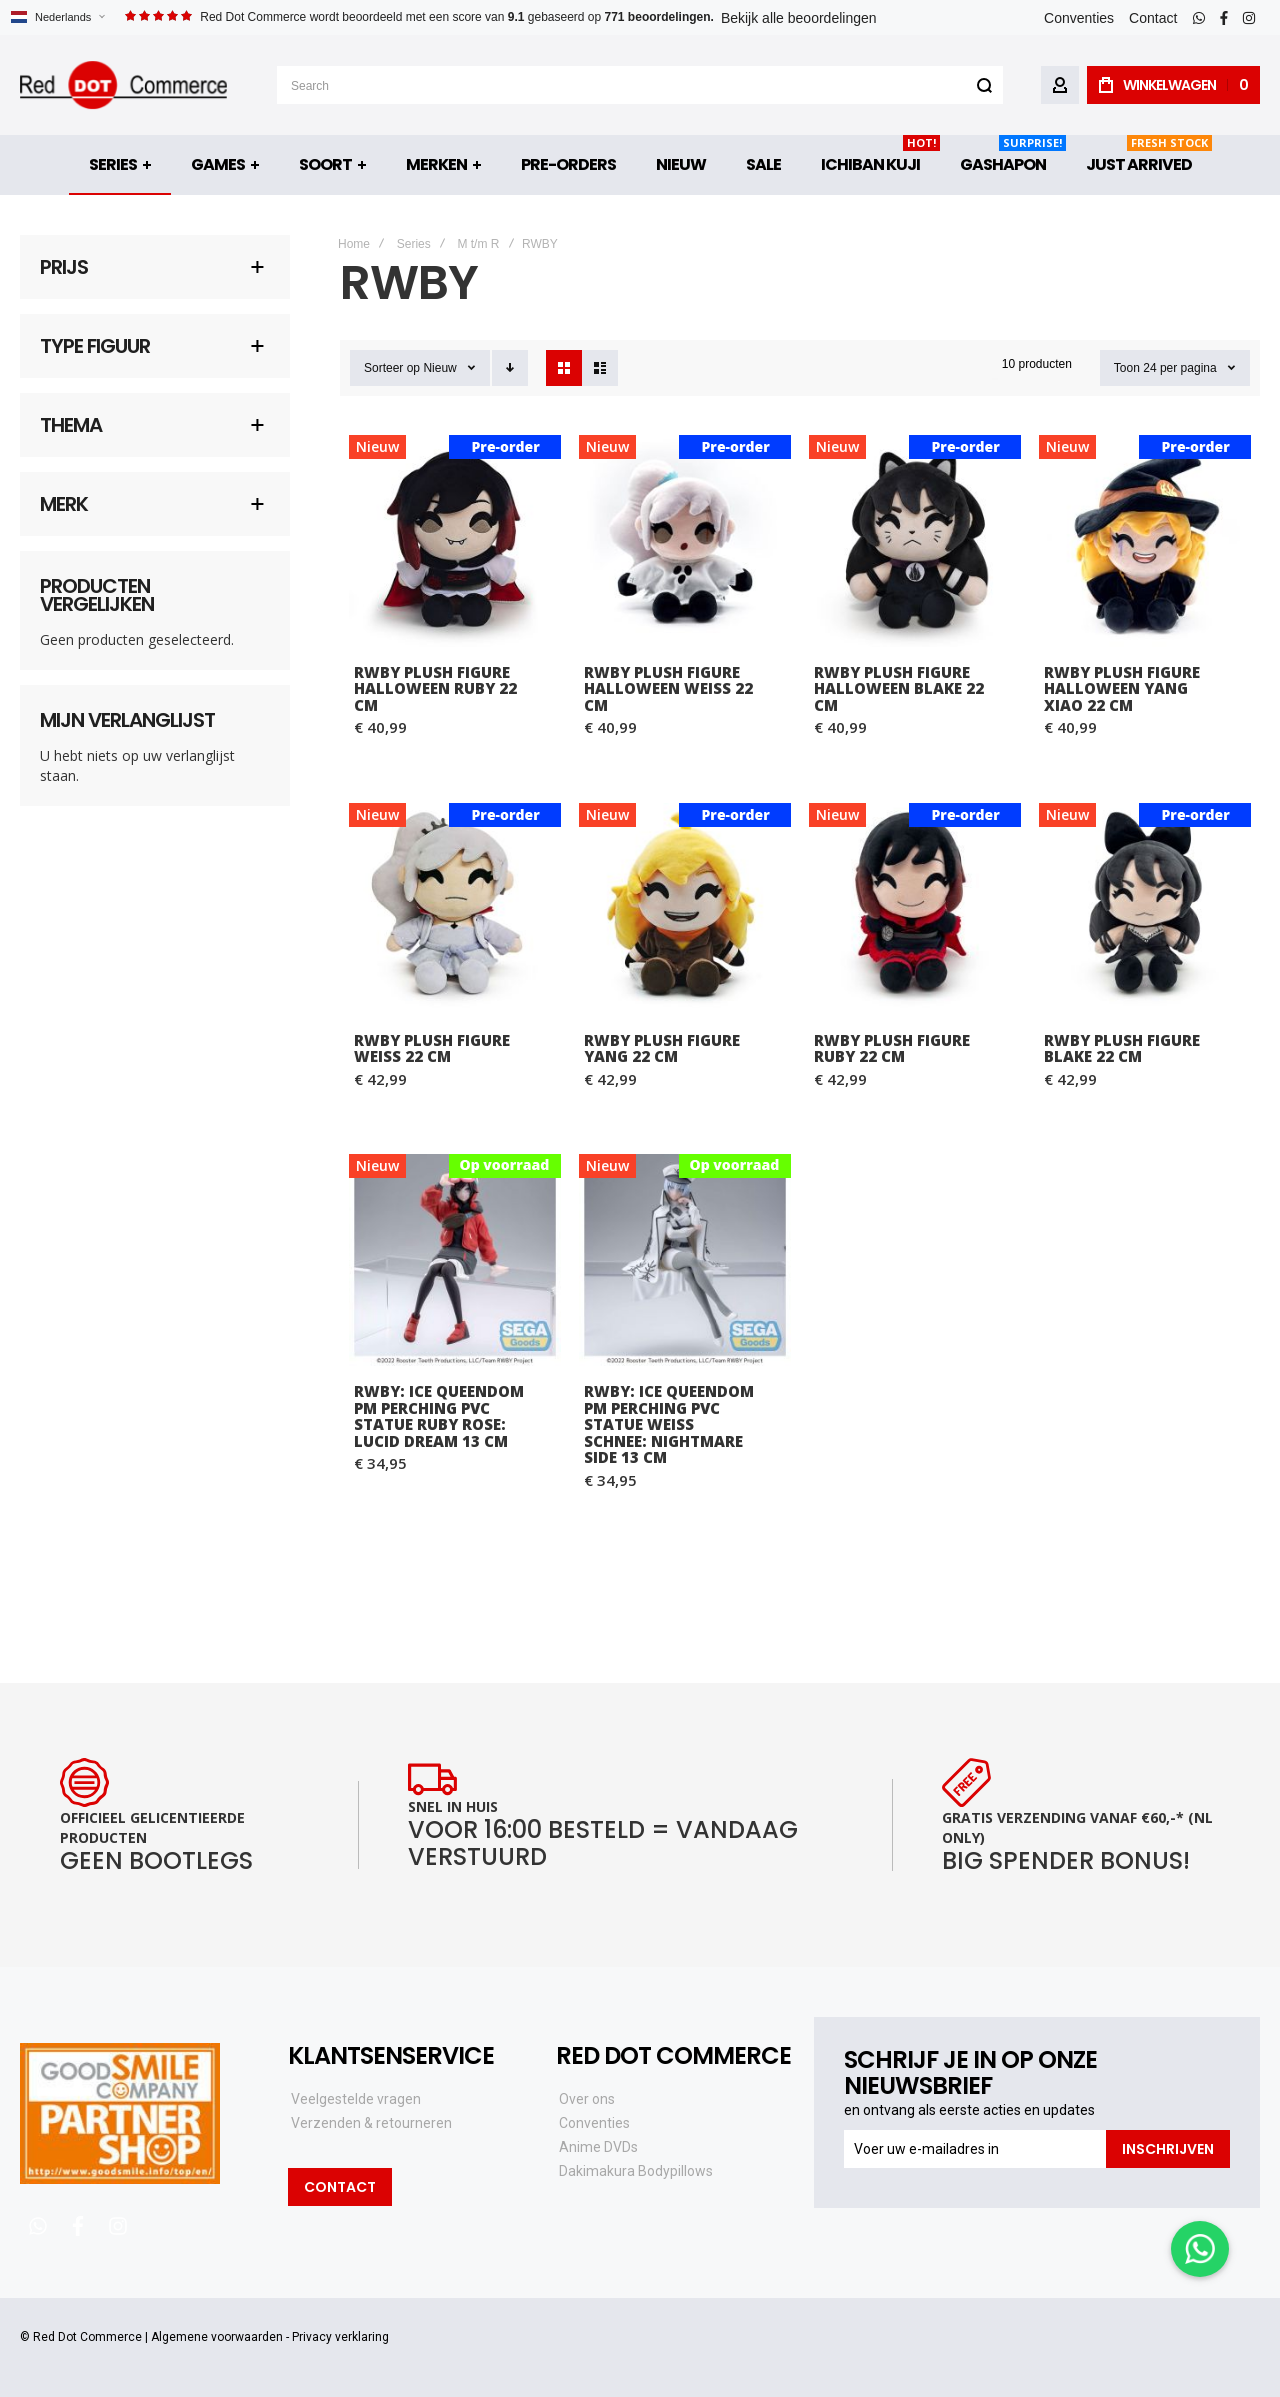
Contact (1153, 18)
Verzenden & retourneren (371, 2123)
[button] (57, 17)
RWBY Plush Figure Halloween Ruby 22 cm (435, 688)
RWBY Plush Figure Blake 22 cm (1122, 1048)
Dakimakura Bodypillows (636, 2171)
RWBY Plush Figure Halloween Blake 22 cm (899, 688)
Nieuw (439, 368)
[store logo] (123, 85)
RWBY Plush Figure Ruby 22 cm (892, 1048)
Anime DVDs (598, 2147)
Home (354, 244)
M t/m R (478, 244)
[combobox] (640, 85)
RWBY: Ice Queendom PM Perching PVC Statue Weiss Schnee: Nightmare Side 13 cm (669, 1424)
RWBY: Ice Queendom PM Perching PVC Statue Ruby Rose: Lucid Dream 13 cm (439, 1416)
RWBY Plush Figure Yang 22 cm (662, 1048)
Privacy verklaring (340, 2337)
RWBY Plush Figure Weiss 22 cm (432, 1048)
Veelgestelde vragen (356, 2099)
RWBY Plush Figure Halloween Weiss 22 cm (668, 688)
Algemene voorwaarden (217, 2337)
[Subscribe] (1168, 2149)
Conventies (1079, 18)
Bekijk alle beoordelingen (799, 18)
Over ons (587, 2099)
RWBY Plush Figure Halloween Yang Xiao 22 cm (1122, 688)
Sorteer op (392, 368)
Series (414, 244)
